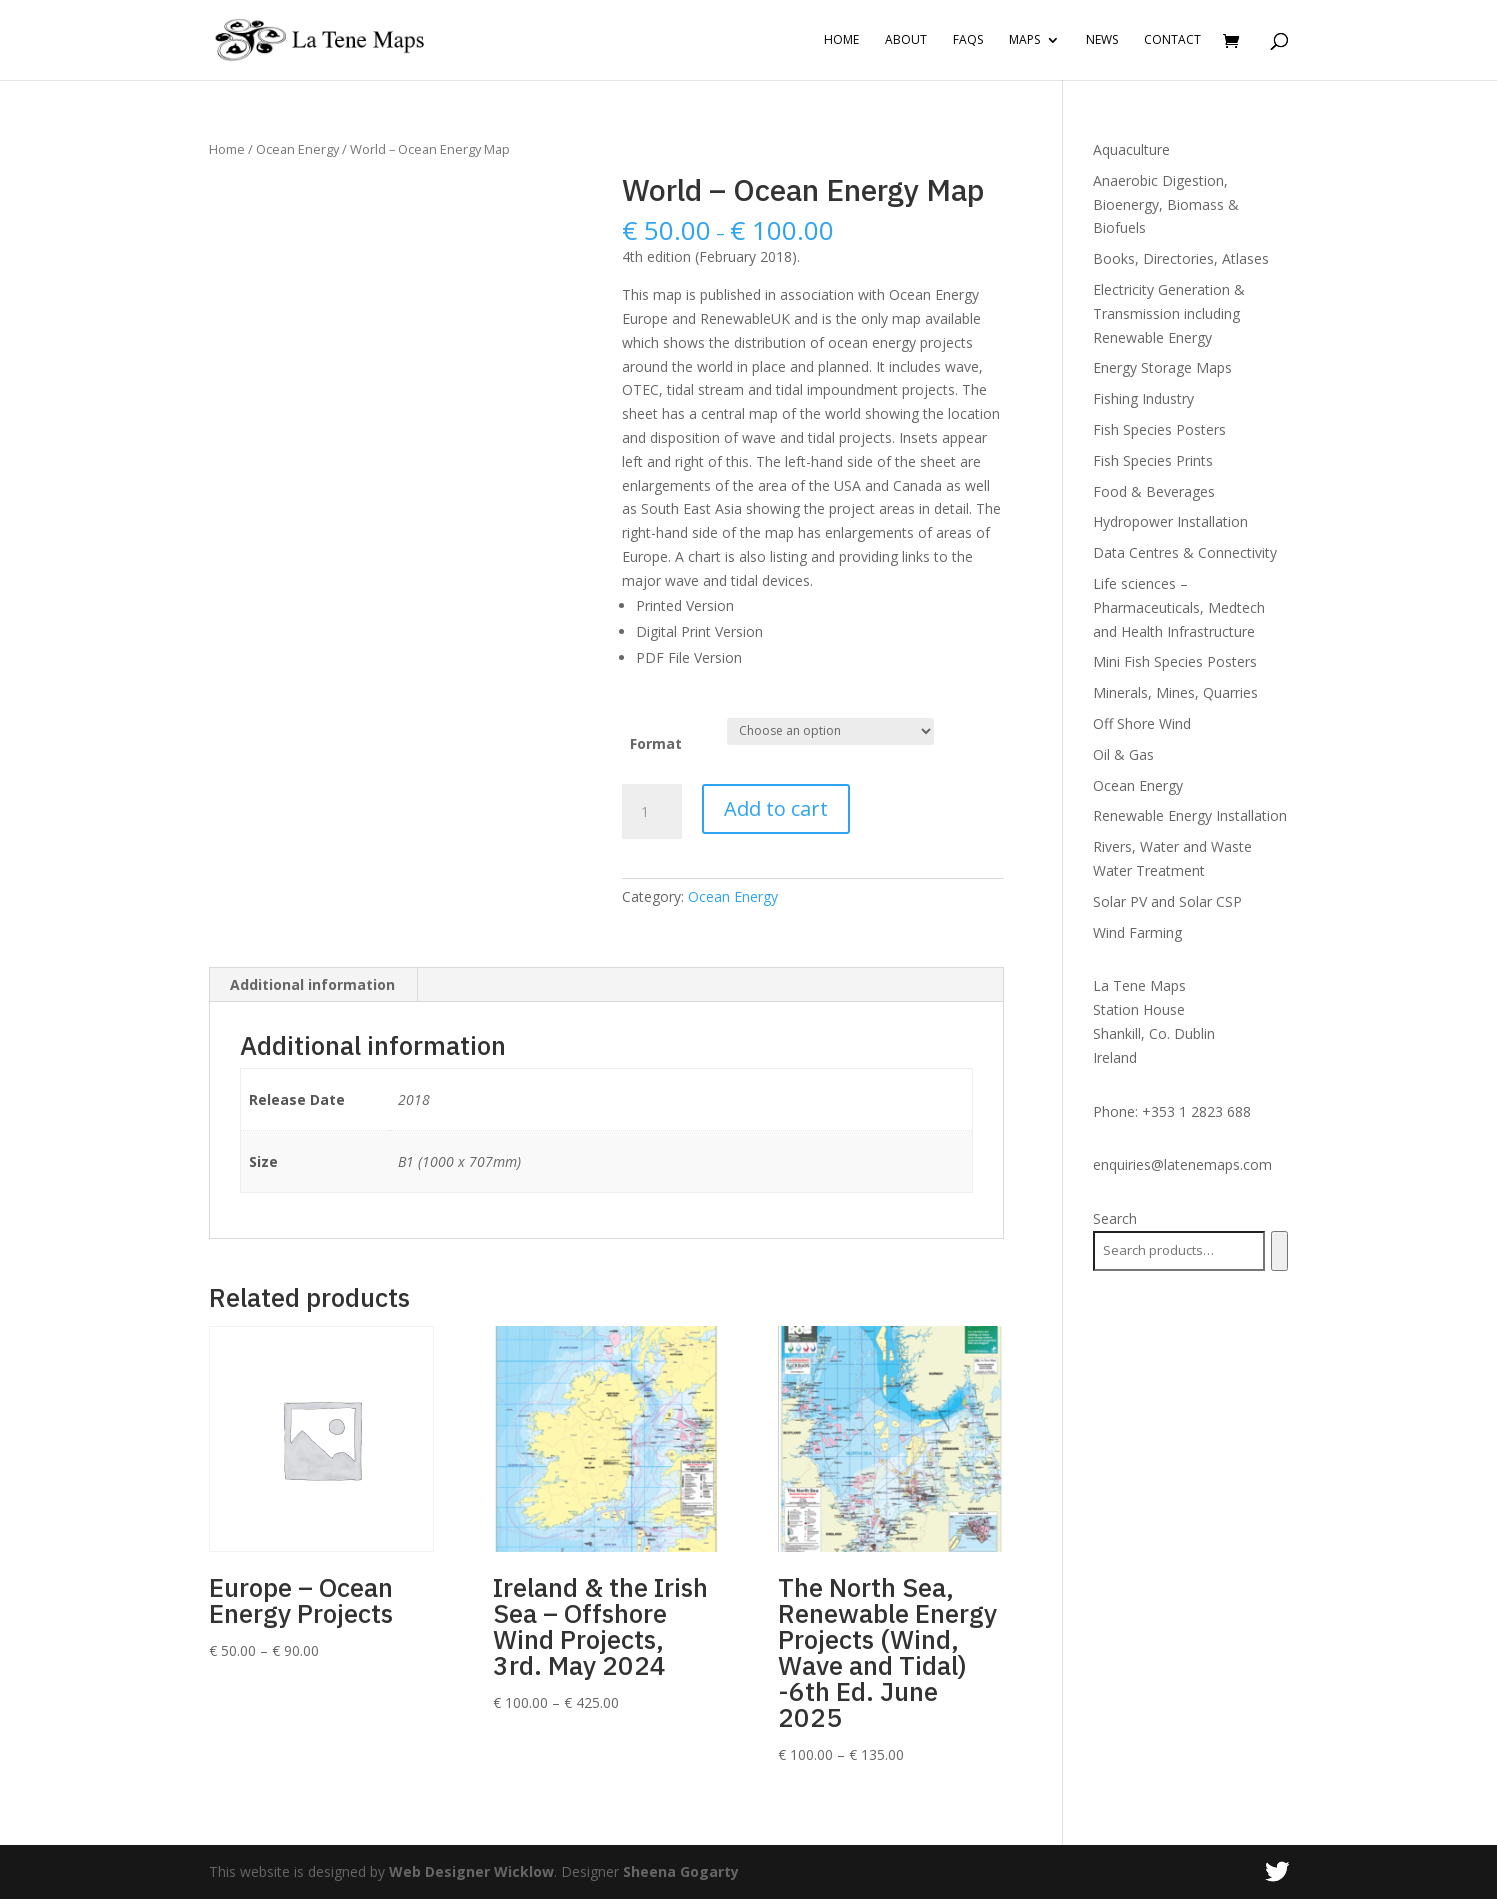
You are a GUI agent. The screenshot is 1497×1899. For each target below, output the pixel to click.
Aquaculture (1131, 149)
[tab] (313, 985)
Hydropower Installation (1170, 521)
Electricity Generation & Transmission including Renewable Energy (1169, 313)
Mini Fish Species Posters (1175, 661)
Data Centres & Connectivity (1185, 552)
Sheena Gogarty (681, 1871)
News (1102, 40)
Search (1115, 1218)
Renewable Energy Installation (1190, 815)
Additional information (312, 984)
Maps (1024, 40)
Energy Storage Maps (1162, 367)
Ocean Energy (297, 149)
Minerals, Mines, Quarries (1175, 692)
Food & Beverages (1154, 491)
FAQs (968, 40)
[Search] (1279, 1251)
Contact (1172, 40)
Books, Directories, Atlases (1181, 258)
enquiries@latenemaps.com (1182, 1164)
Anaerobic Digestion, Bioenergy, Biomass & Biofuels (1166, 204)
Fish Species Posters (1159, 429)
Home (841, 40)
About (906, 40)
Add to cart (776, 808)
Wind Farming (1137, 932)
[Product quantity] (652, 812)
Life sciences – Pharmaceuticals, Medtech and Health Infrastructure (1179, 607)
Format (656, 743)
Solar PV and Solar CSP (1167, 901)
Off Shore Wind (1142, 723)
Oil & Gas (1123, 754)
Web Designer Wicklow (471, 1871)
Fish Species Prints (1153, 460)
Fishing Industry (1143, 398)
